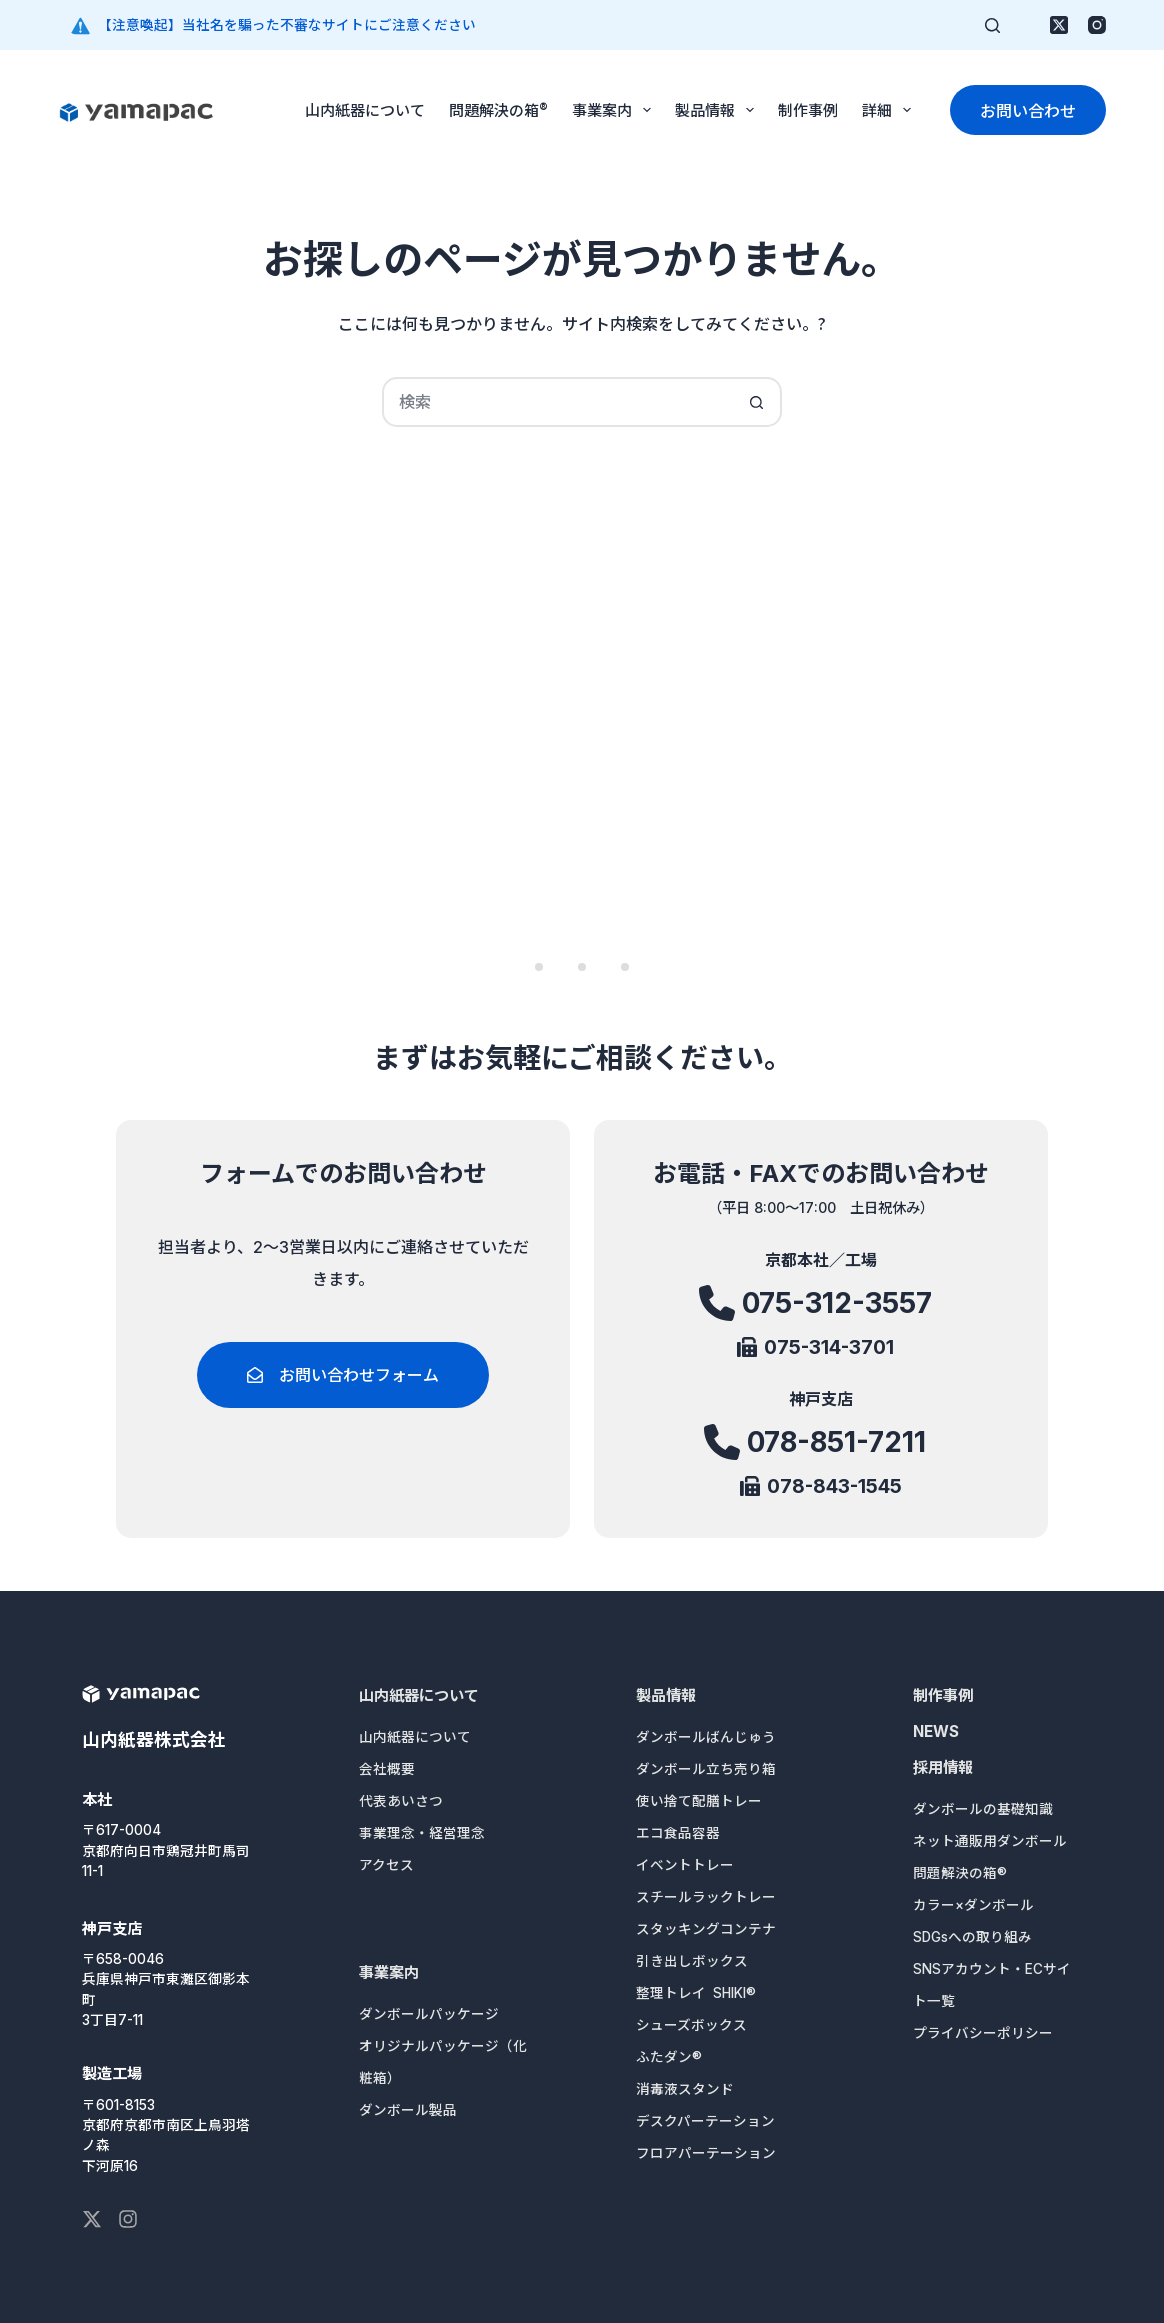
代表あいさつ (401, 1801)
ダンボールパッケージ (429, 2014)
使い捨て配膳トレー (699, 1801)
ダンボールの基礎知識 (983, 1809)
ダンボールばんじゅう (706, 1737)
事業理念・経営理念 (422, 1833)
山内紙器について (365, 109)
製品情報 (718, 110)
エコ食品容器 (678, 1833)
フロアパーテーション (706, 2153)
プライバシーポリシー (983, 2033)
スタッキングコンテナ (706, 1929)
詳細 (890, 110)
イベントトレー (685, 1865)
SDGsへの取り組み (972, 1937)
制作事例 (808, 109)
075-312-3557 (836, 1311)
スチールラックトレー (706, 1897)
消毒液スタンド (685, 2089)
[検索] (992, 25)
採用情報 (943, 1767)
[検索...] (557, 402)
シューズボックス (691, 2025)
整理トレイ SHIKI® (696, 1993)
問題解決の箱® (498, 109)
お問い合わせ (1028, 110)
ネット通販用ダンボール (990, 1841)
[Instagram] (1097, 25)
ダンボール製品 (408, 2110)
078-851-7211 (837, 1444)
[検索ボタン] (757, 402)
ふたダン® (669, 2057)
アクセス (386, 1865)
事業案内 (615, 110)
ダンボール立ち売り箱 (706, 1769)
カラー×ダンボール (973, 1905)
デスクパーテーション (705, 2121)
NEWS (936, 1731)
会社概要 (387, 1769)
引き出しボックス (692, 1961)
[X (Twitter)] (1059, 25)
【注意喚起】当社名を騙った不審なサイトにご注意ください (287, 25)
